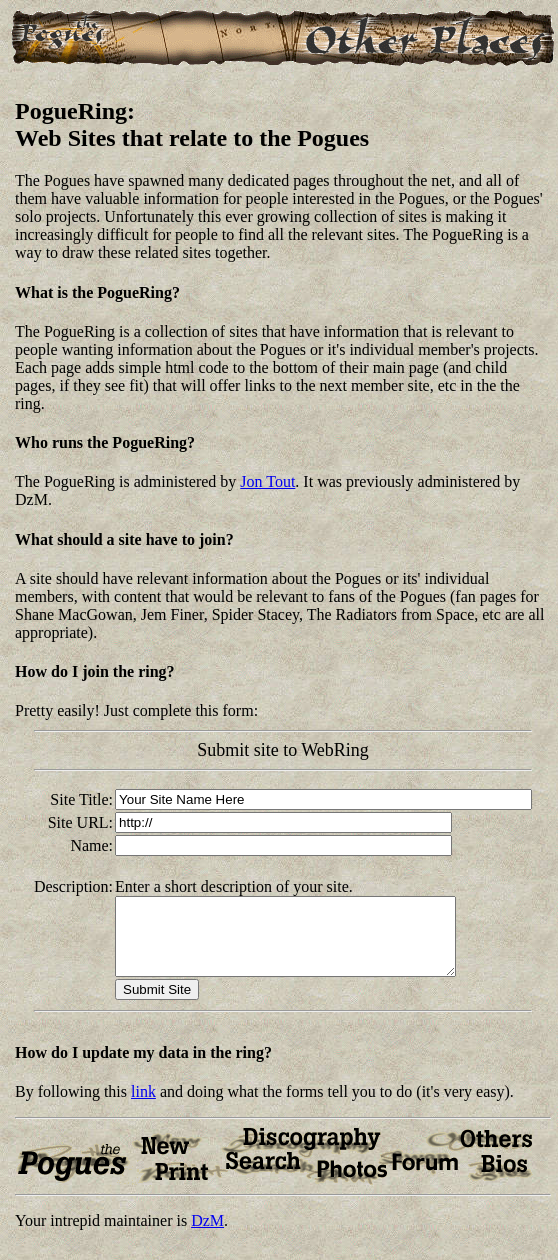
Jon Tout (267, 481)
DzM (207, 1235)
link (143, 1106)
